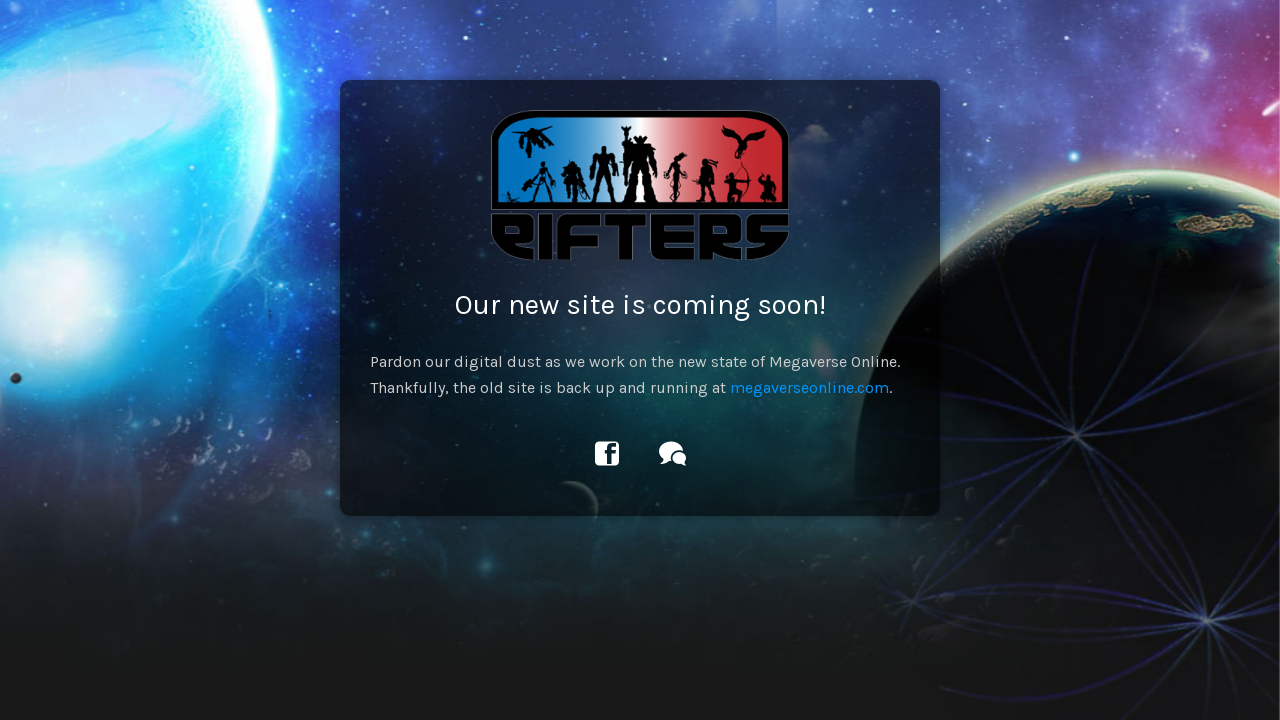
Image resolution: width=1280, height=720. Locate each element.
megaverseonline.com (809, 387)
